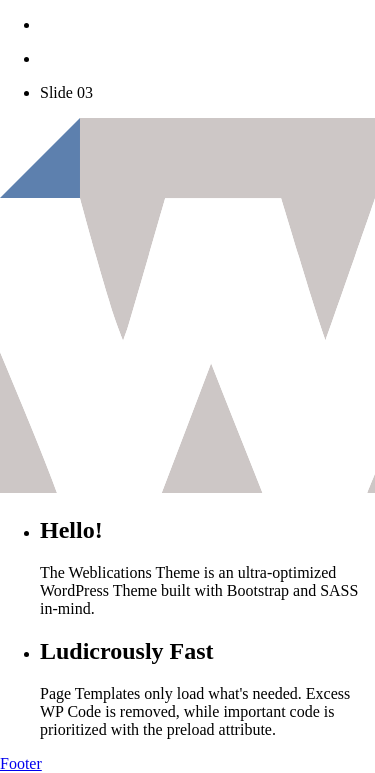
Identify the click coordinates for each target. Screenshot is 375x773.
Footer (21, 763)
